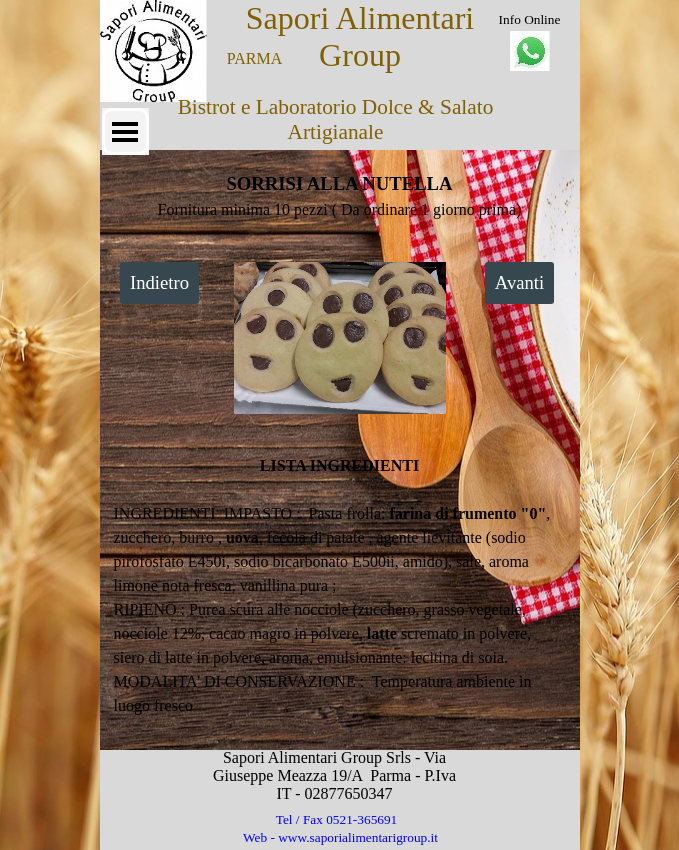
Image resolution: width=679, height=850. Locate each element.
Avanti (519, 282)
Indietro (159, 282)
